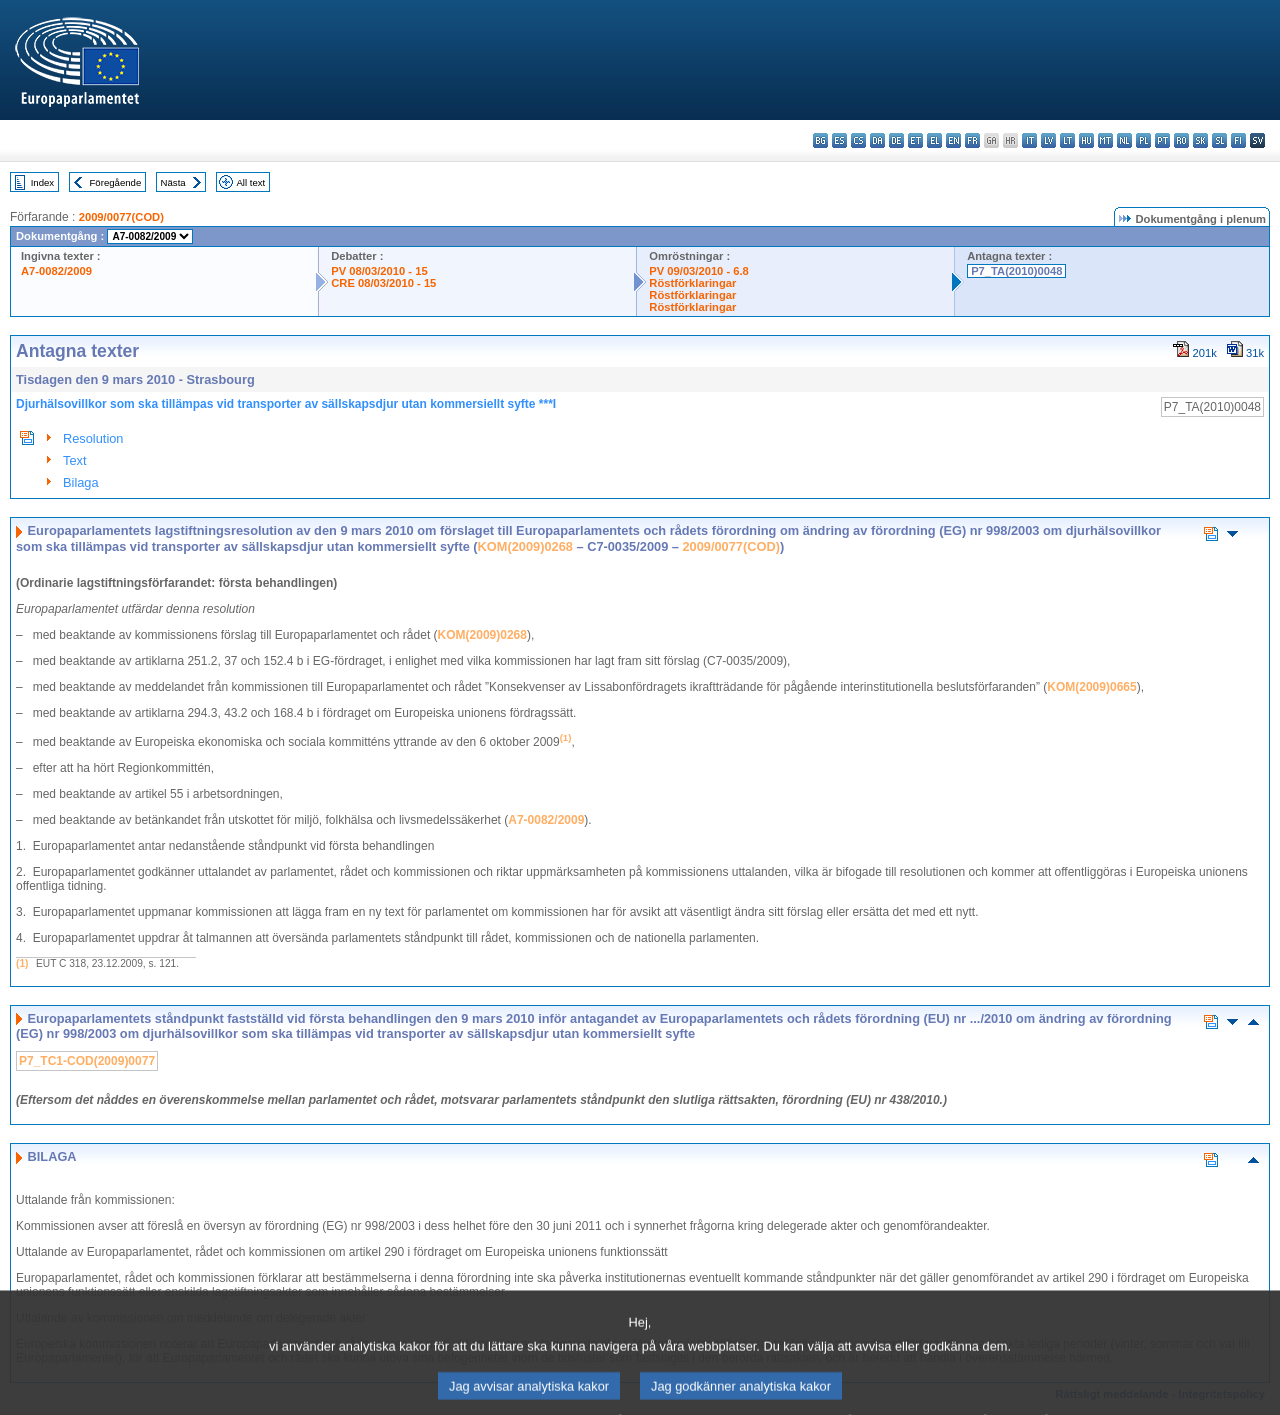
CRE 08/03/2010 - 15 (383, 283)
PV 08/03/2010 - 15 (379, 271)
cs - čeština (858, 140)
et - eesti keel (915, 140)
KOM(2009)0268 (525, 546)
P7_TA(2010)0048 (1016, 271)
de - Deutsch (896, 140)
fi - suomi (1238, 140)
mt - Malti (1105, 140)
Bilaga (81, 482)
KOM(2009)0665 (1091, 687)
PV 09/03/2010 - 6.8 (699, 271)
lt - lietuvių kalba (1067, 140)
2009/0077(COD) (121, 217)
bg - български (820, 140)
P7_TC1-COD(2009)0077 (87, 1061)
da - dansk (877, 140)
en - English (953, 140)
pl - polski (1143, 140)
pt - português (1162, 140)
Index (42, 182)
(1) (22, 963)
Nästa (173, 182)
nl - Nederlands (1124, 140)
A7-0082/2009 (56, 271)
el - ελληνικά (934, 140)
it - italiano (1029, 140)
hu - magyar (1086, 140)
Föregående (116, 182)
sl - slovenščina (1219, 140)
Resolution (93, 438)
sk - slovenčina (1200, 140)
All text (250, 182)
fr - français (972, 140)
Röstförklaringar (692, 283)
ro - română (1181, 140)
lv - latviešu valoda (1048, 140)
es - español (839, 140)
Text (74, 460)
